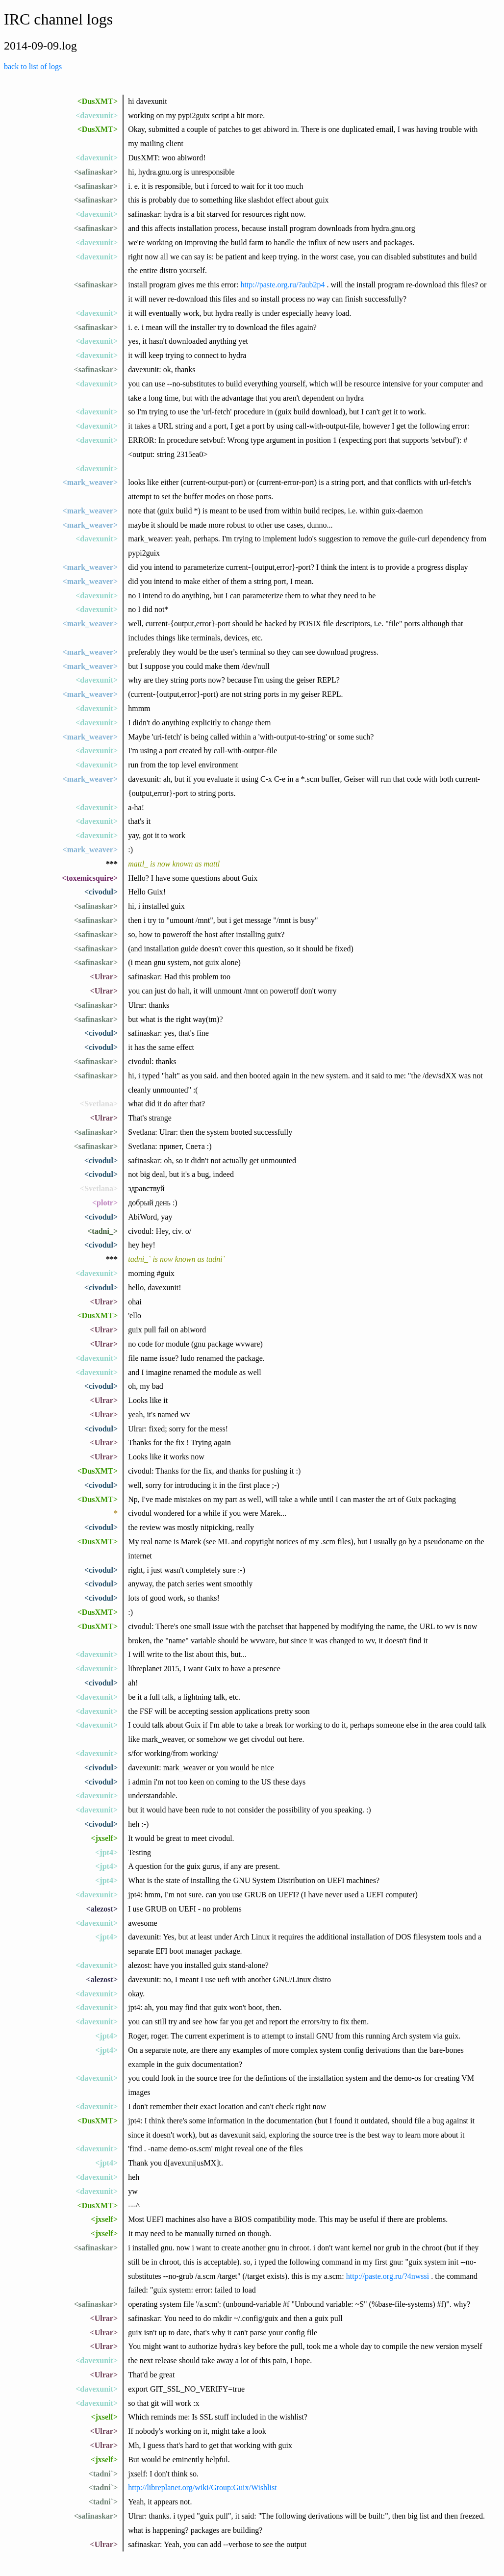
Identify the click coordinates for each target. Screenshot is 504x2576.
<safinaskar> (96, 172)
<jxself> (104, 1838)
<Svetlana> (99, 1103)
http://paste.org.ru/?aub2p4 (282, 285)
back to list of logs (33, 66)
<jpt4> (106, 1852)
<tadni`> (103, 2474)
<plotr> (105, 1203)
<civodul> (101, 892)
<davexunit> (97, 115)
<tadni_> (102, 1231)
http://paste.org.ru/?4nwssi (387, 2276)
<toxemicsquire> (90, 878)
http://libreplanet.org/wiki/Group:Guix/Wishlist (202, 2487)
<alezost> (102, 1909)
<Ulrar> (104, 976)
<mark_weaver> (90, 482)
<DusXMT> (97, 101)
